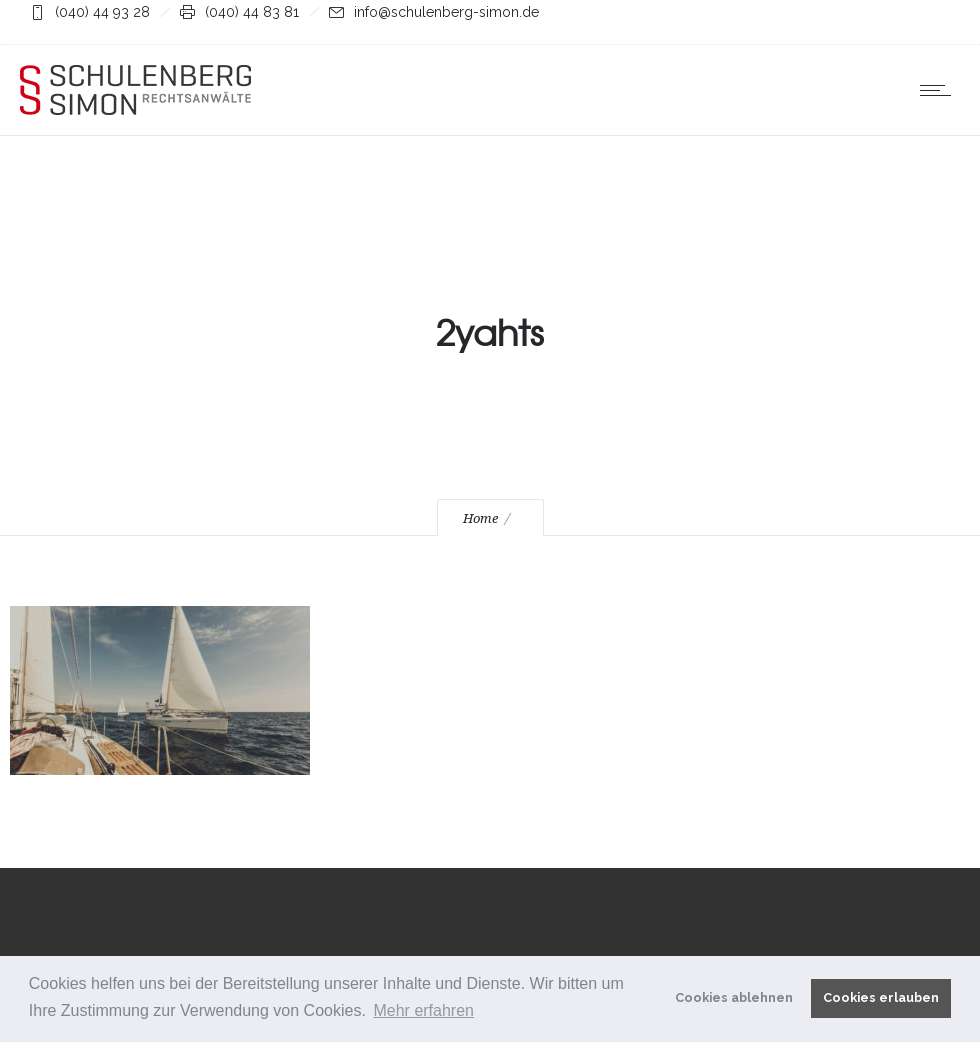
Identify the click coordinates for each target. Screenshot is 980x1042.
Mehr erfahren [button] (423, 1010)
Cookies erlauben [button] (881, 997)
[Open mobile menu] (940, 90)
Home (480, 518)
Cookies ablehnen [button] (734, 997)
